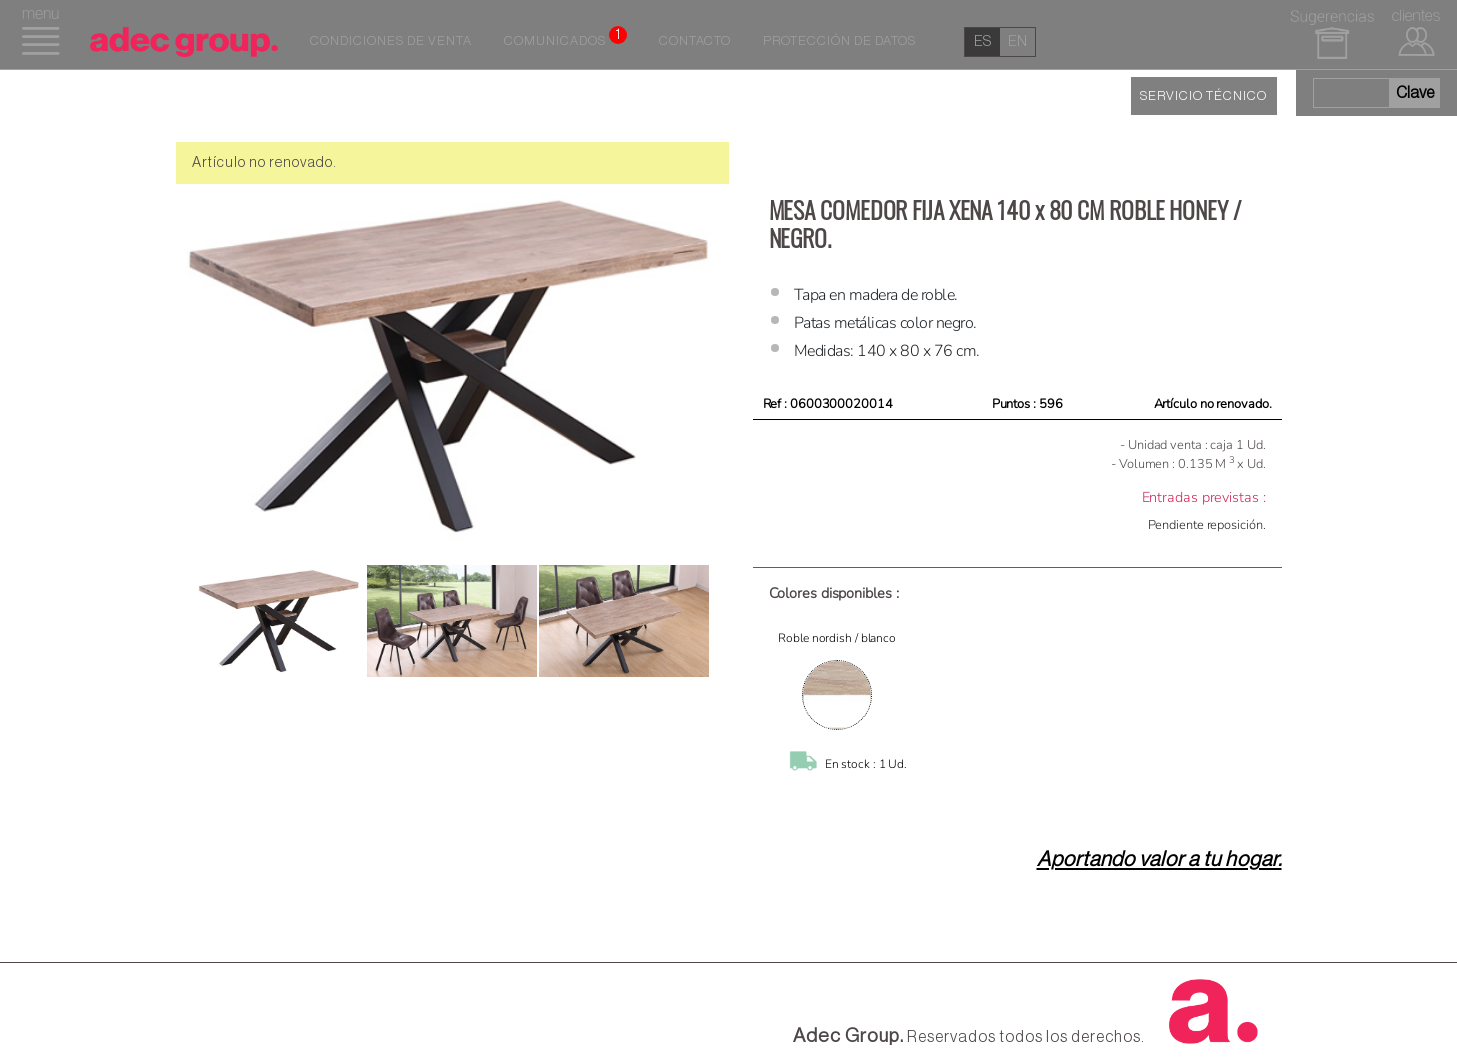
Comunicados (565, 37)
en (1017, 41)
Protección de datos (839, 41)
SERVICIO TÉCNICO (1203, 96)
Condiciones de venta (391, 41)
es (982, 41)
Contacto (695, 41)
